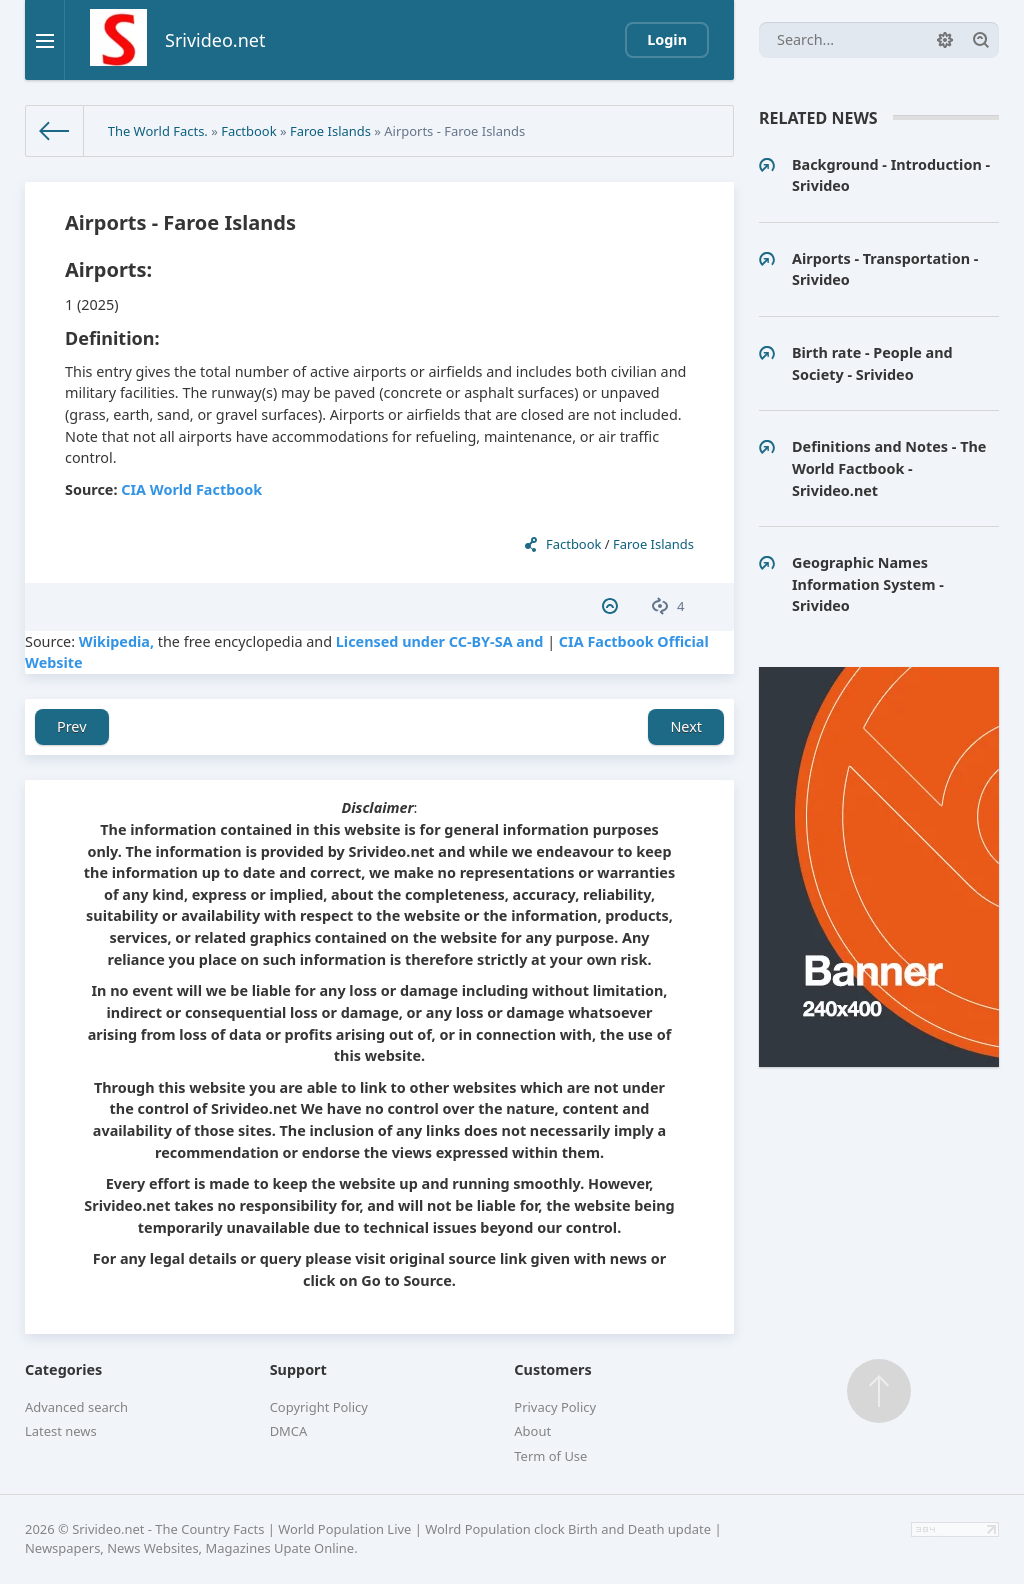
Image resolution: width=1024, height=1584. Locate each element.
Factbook (248, 131)
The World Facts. (158, 131)
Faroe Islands (330, 131)
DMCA (289, 1431)
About (532, 1431)
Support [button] (298, 1369)
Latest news (61, 1431)
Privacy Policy (555, 1407)
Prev (72, 726)
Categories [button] (63, 1369)
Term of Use (550, 1456)
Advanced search (76, 1407)
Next (686, 726)
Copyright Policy (319, 1407)
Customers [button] (552, 1369)
